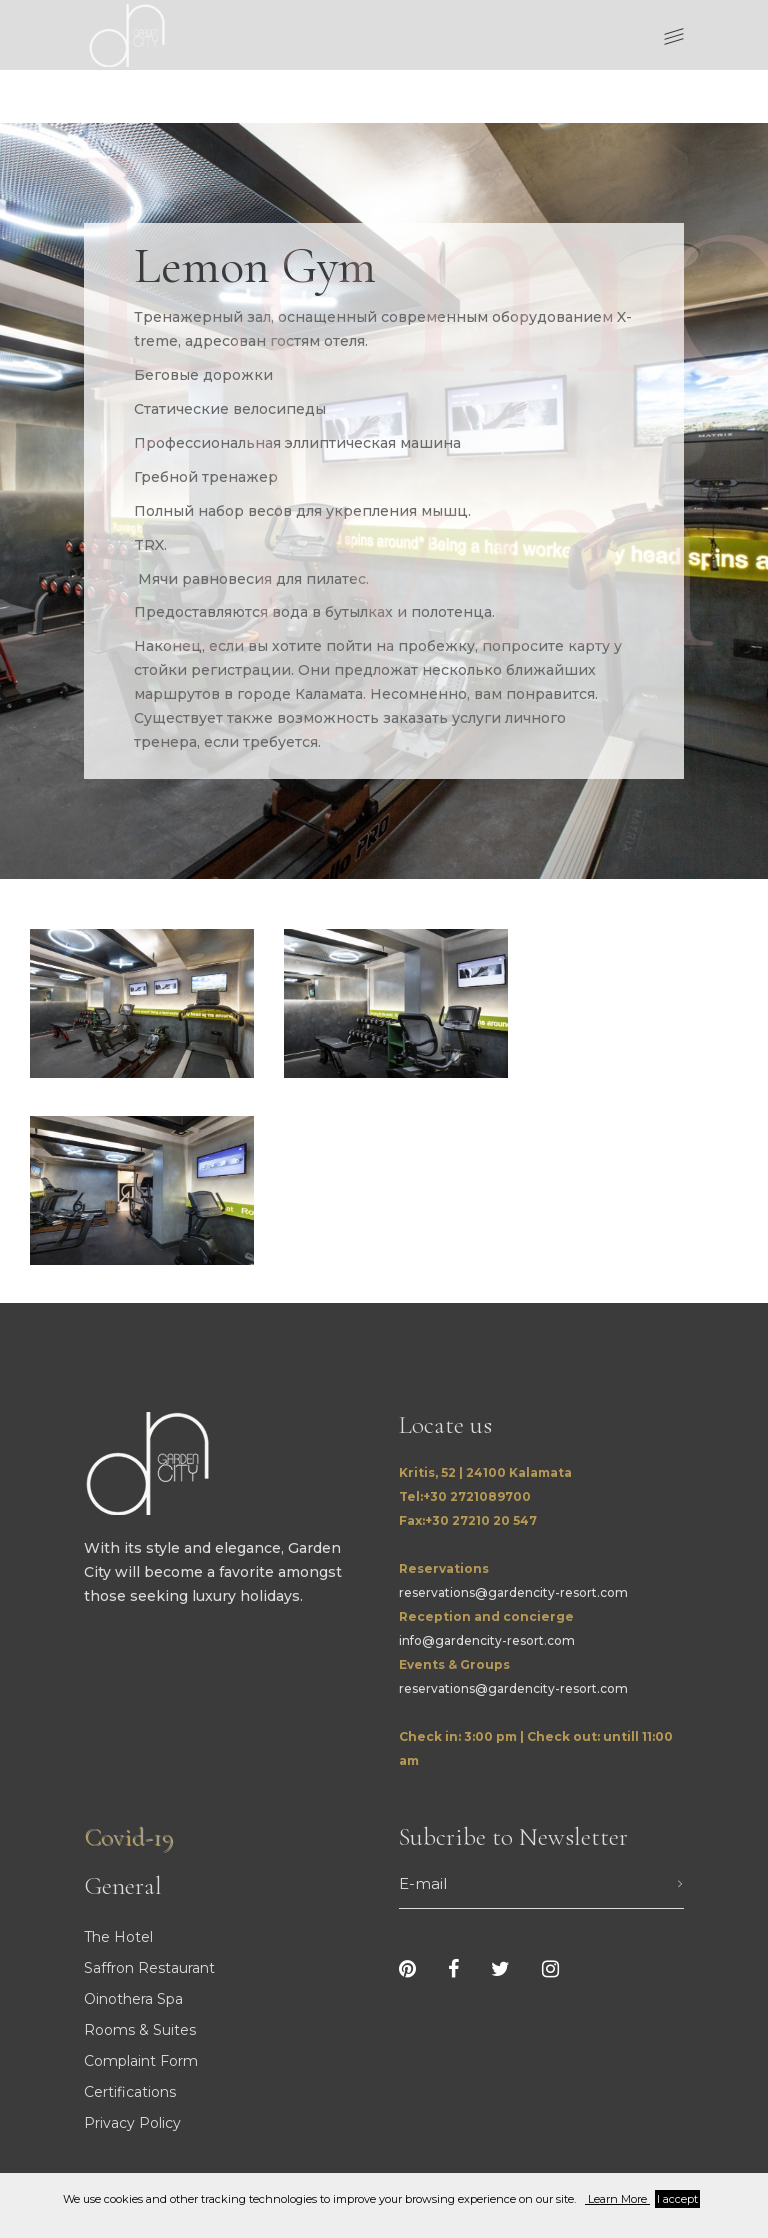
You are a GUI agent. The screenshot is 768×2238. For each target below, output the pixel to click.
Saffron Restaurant (149, 1968)
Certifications (130, 2092)
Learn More (617, 2199)
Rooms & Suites (140, 2030)
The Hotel (118, 1937)
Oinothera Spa (133, 1999)
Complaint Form (141, 2061)
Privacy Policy (132, 2123)
